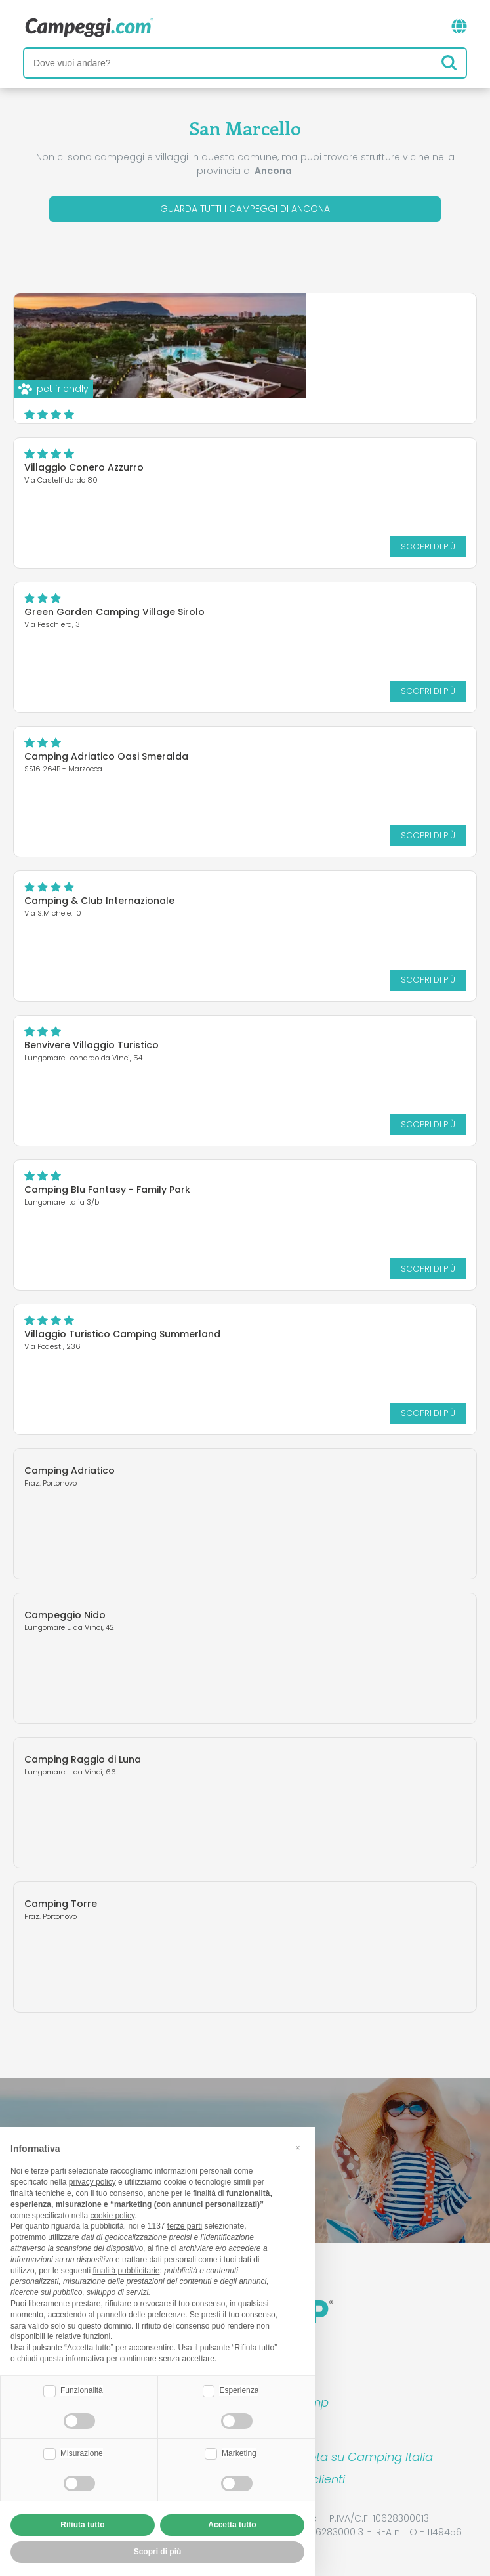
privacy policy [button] (92, 2182)
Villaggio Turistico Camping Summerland (122, 1334)
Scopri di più (363, 399)
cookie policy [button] (112, 2215)
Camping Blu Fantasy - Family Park (107, 1189)
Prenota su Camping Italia (358, 2457)
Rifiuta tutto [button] (82, 2524)
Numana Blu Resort (255, 323)
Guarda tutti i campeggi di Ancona (245, 208)
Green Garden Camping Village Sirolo (114, 611)
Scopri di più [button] (158, 2551)
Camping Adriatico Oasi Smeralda (106, 756)
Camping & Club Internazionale (99, 900)
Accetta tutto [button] (232, 2524)
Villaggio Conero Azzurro (84, 467)
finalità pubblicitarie (125, 2270)
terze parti (184, 2226)
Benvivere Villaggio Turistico (91, 1045)
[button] (297, 2147)
